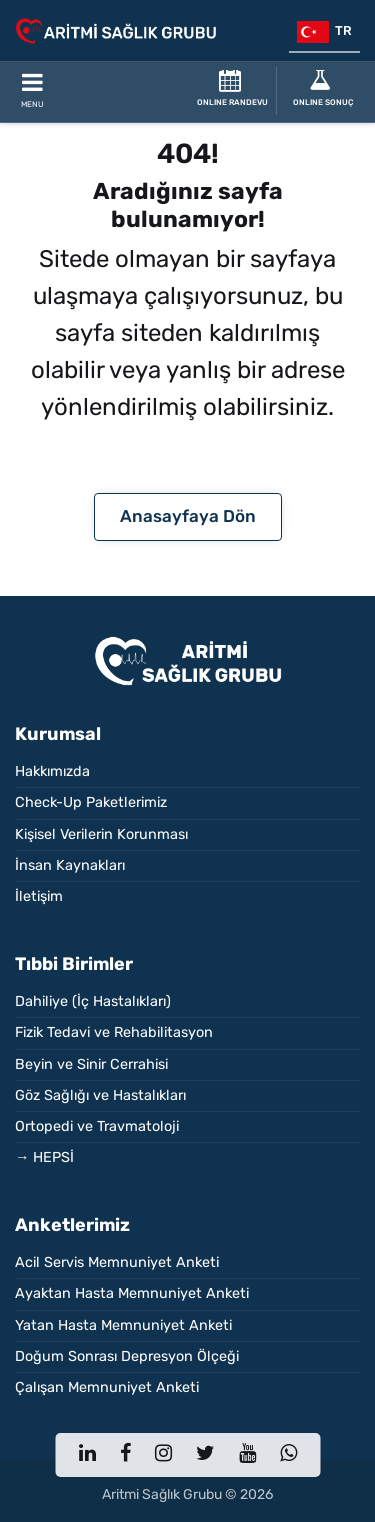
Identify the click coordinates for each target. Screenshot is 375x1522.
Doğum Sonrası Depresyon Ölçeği (127, 1356)
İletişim (39, 896)
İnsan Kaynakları (70, 865)
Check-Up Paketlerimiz (91, 802)
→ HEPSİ (44, 1157)
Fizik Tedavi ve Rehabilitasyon (114, 1032)
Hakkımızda (52, 771)
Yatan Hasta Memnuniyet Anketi (123, 1325)
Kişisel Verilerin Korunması (101, 834)
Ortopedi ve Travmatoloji (97, 1126)
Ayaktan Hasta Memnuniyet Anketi (132, 1293)
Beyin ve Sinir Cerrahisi (91, 1064)
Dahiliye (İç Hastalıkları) (93, 1001)
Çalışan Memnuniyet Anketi (107, 1387)
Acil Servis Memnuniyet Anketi (117, 1262)
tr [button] (324, 32)
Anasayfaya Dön (188, 516)
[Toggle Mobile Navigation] (32, 92)
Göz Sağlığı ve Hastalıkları (100, 1095)
